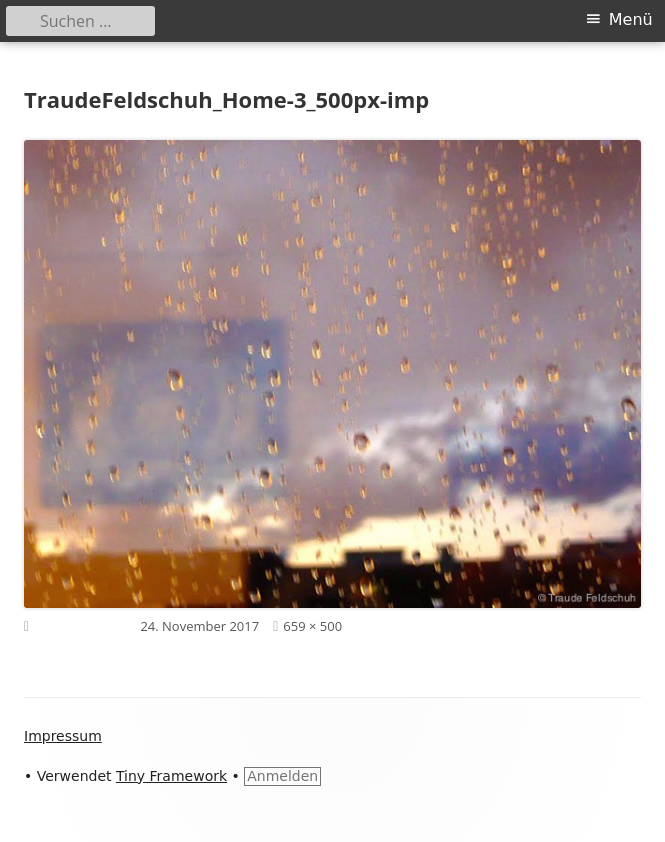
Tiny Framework (171, 776)
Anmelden (282, 776)
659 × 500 (312, 626)
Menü (631, 19)
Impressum (63, 736)
